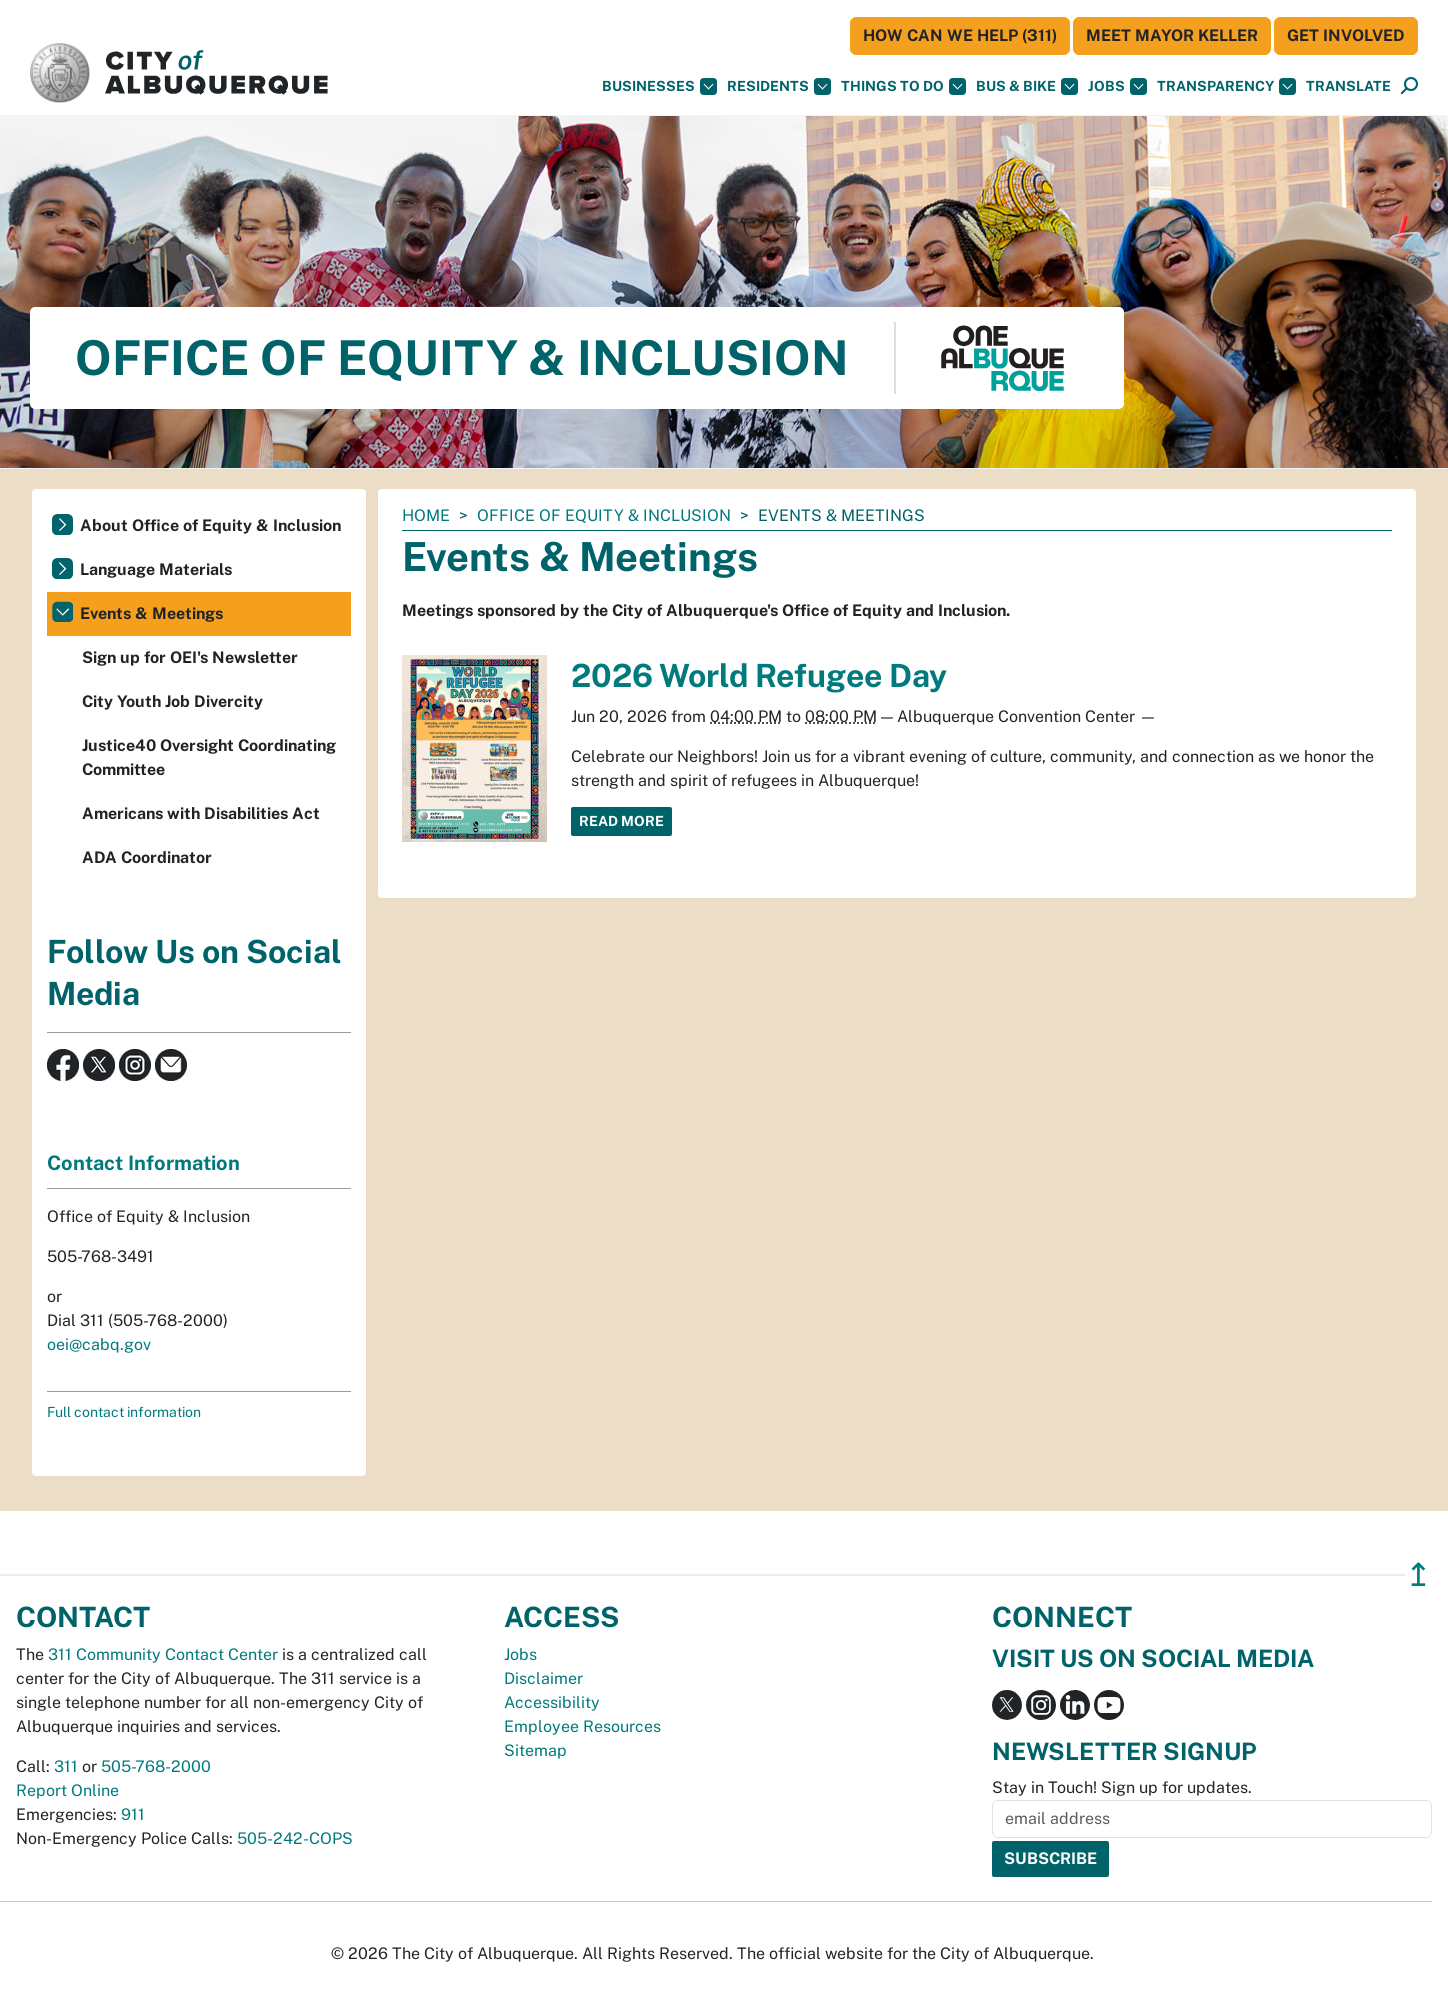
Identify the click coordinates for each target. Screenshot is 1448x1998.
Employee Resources (582, 1726)
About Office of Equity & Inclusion (210, 525)
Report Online (67, 1790)
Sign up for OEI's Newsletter (190, 657)
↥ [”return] (1418, 1574)
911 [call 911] (133, 1814)
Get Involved (1346, 35)
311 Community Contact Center (163, 1654)
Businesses (659, 86)
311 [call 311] (66, 1766)
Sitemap (535, 1750)
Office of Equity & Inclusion (604, 515)
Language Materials (156, 569)
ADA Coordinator (147, 857)
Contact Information (143, 1163)
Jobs (1117, 86)
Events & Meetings (151, 613)
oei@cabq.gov (99, 1344)
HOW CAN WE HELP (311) (960, 35)
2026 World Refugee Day (759, 675)
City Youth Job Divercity (172, 701)
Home (426, 515)
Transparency (1226, 86)
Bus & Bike (1027, 86)
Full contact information (124, 1412)
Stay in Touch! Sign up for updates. (1122, 1787)
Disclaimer (543, 1678)
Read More (621, 821)
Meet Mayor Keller (1172, 35)
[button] (1348, 86)
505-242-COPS (295, 1838)
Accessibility (552, 1702)
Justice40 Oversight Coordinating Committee (209, 757)
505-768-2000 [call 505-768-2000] (156, 1766)
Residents (779, 86)
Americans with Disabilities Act (201, 813)
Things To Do (903, 86)
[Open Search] (1409, 86)
